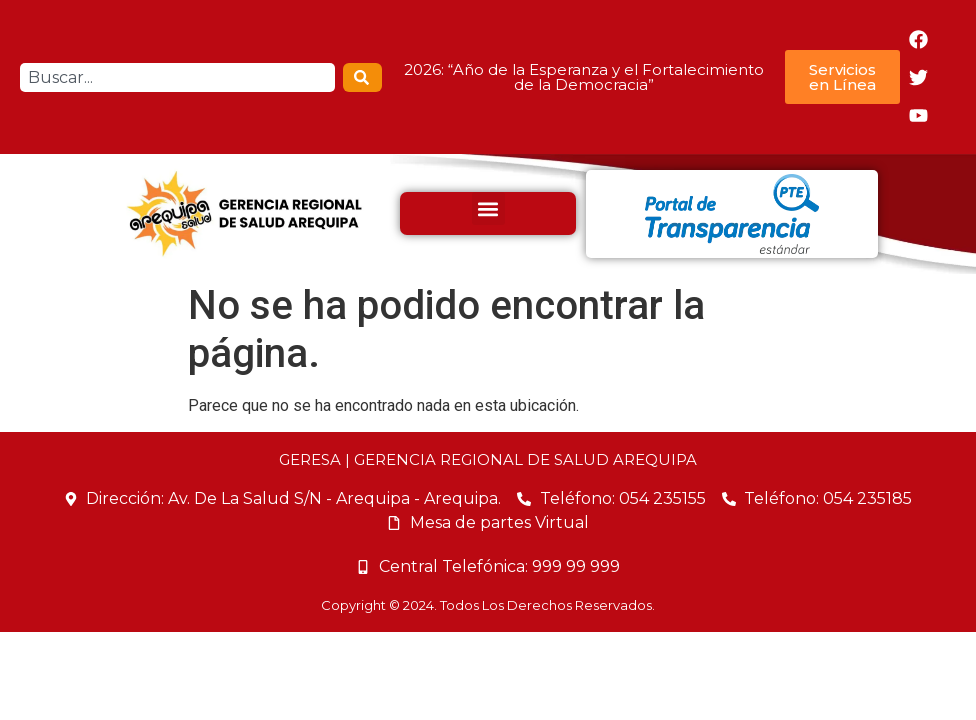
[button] (488, 208)
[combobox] (177, 77)
